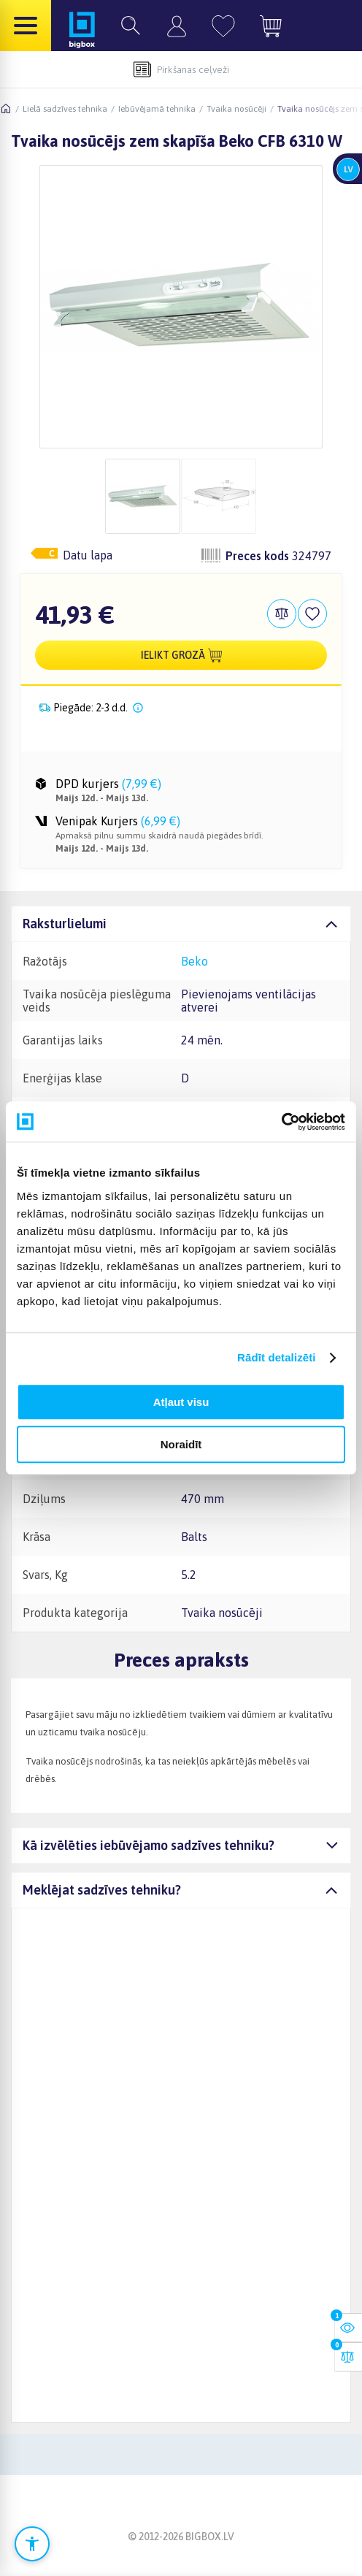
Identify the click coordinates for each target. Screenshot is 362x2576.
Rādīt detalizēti (276, 1357)
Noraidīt (181, 1444)
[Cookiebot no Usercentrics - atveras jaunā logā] (281, 1121)
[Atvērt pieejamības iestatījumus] (32, 2543)
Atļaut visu (181, 1402)
